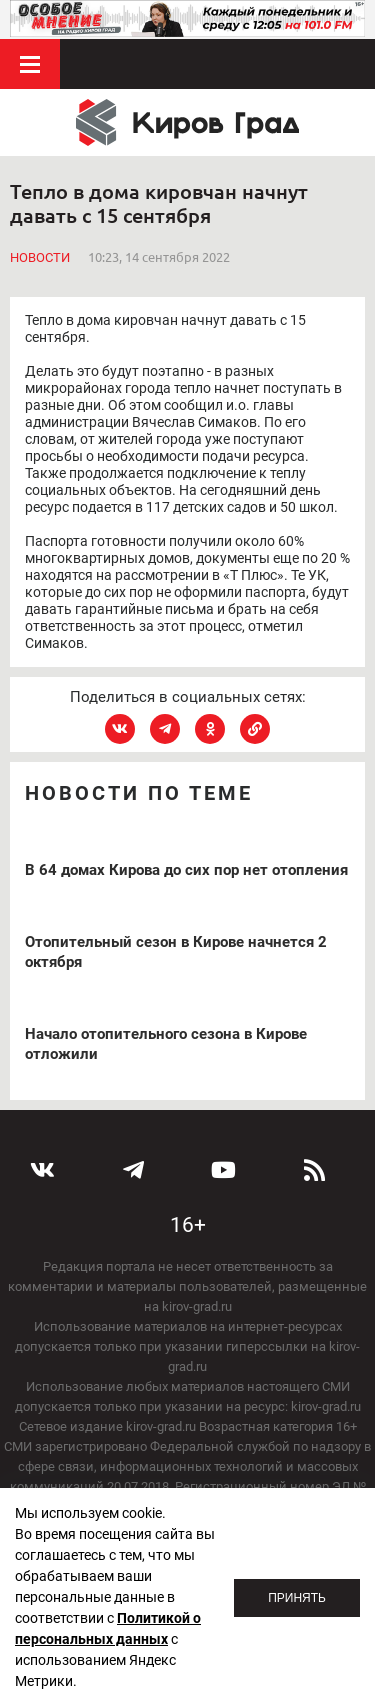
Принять (297, 1598)
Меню (30, 64)
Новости (40, 257)
